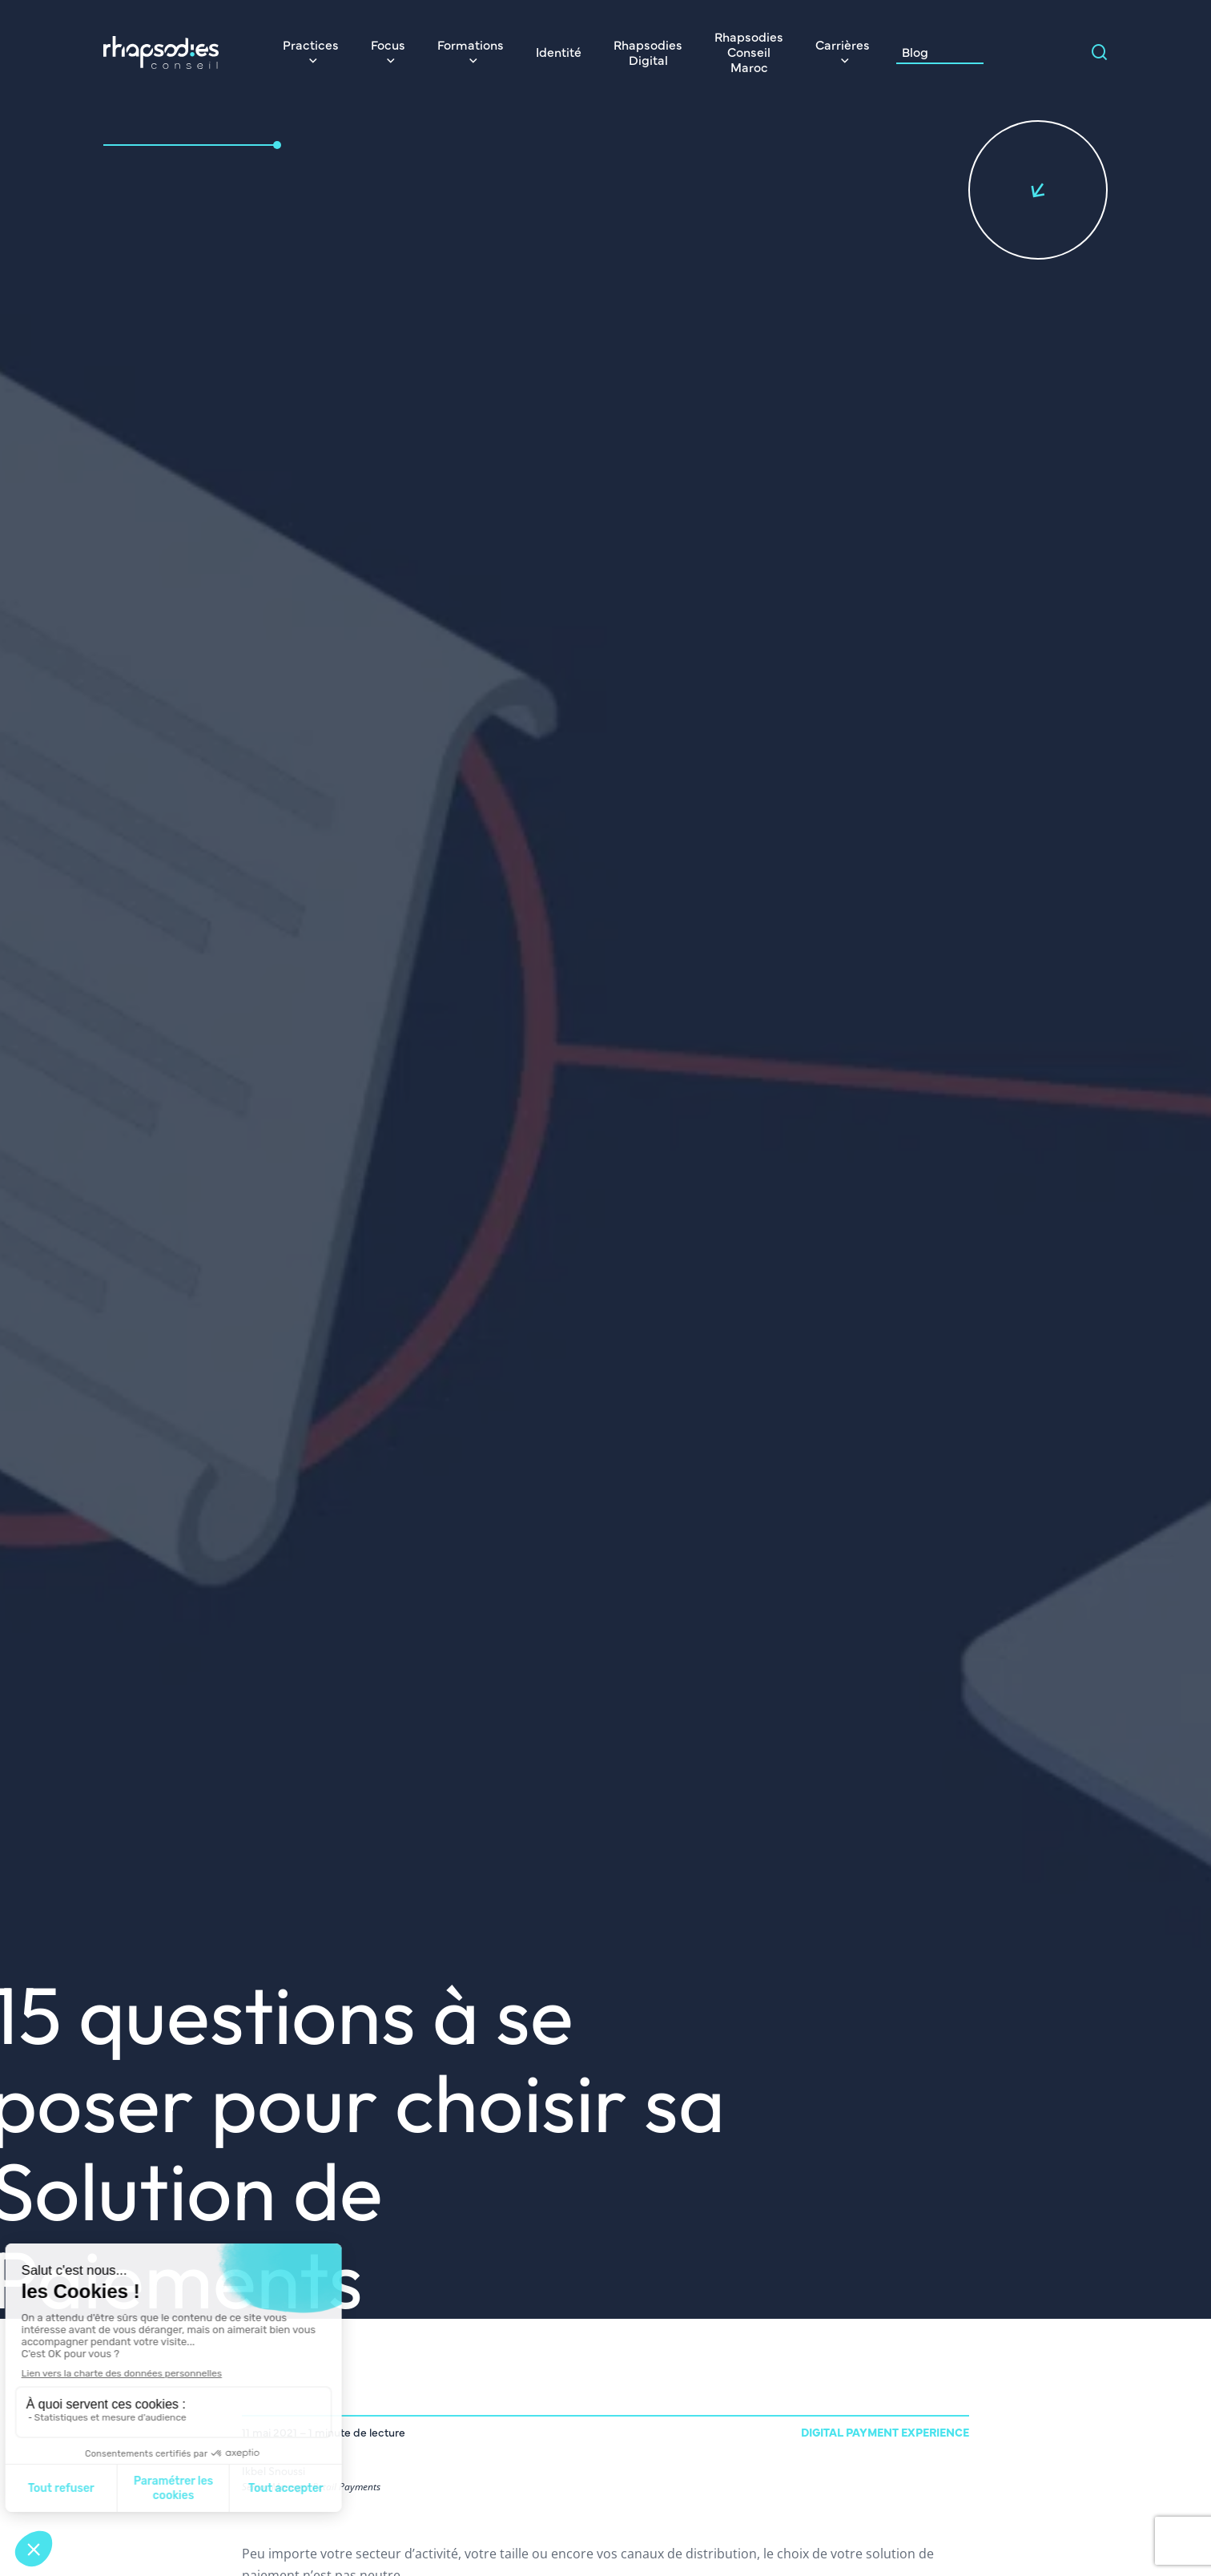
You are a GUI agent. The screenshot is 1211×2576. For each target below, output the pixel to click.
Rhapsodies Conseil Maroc (748, 51)
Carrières (842, 44)
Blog (915, 51)
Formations (470, 44)
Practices (311, 44)
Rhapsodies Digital (648, 51)
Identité (558, 51)
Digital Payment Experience (885, 2432)
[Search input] (1048, 52)
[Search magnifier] (1100, 52)
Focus (388, 44)
